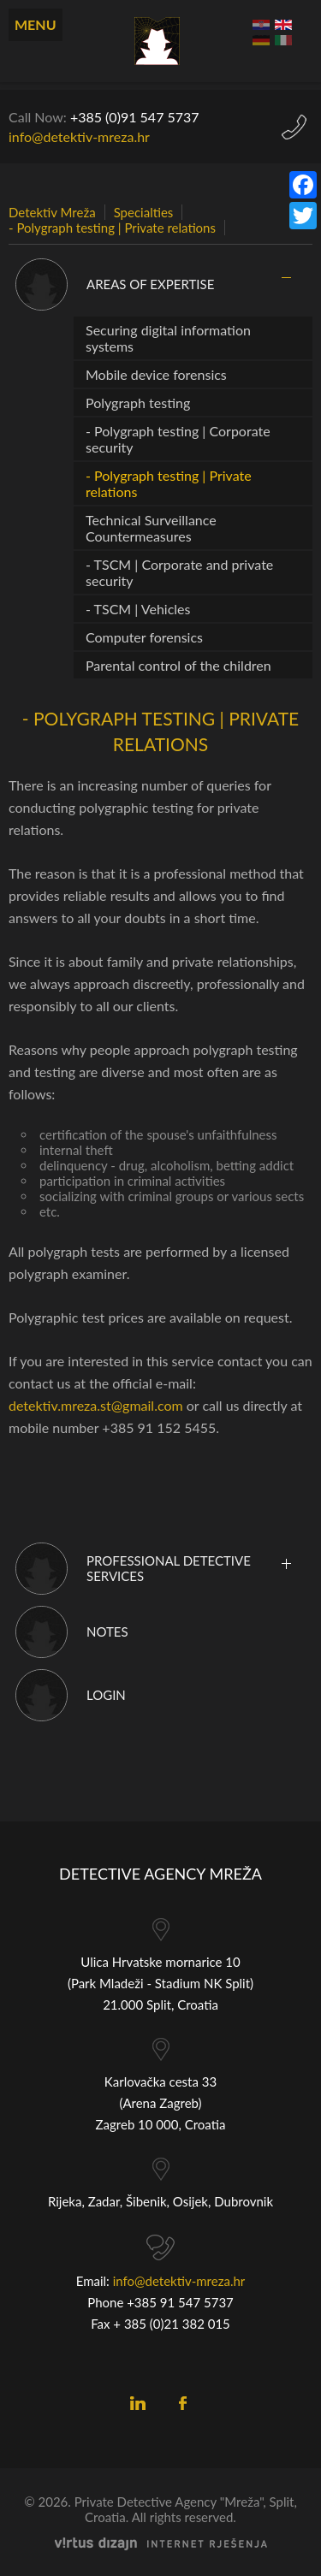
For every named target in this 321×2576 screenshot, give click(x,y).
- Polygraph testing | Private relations (112, 227)
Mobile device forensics (156, 374)
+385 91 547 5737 (180, 2302)
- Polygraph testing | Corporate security (178, 439)
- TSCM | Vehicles (138, 609)
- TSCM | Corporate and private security (179, 572)
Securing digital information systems (168, 338)
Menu (35, 24)
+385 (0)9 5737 (134, 117)
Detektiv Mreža (52, 212)
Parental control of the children (178, 665)
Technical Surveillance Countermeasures (151, 528)
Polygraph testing (138, 402)
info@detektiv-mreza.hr (79, 136)
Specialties (144, 212)
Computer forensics (144, 637)
